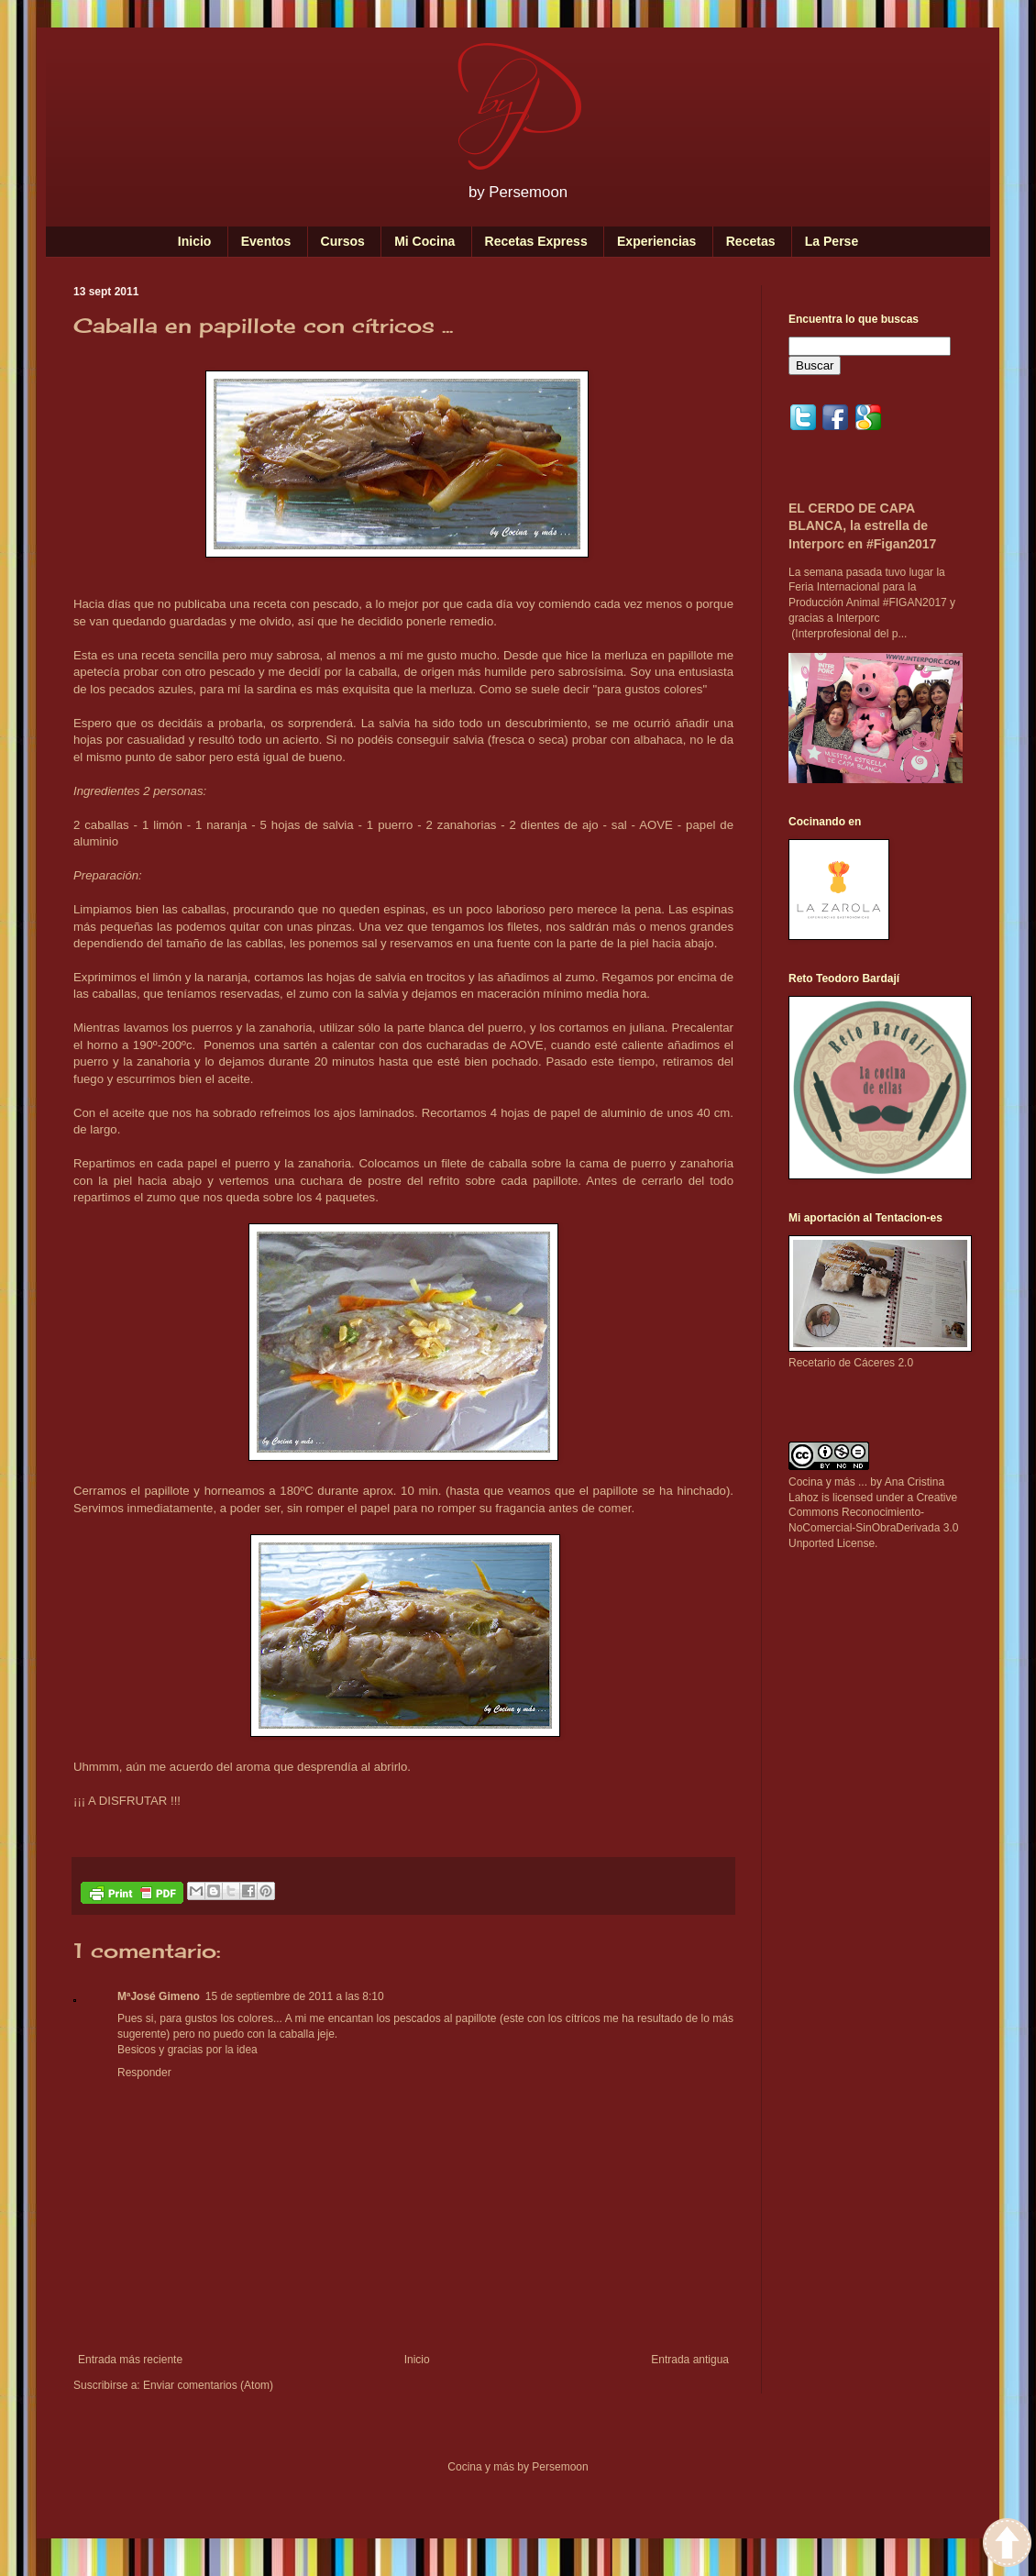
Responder (144, 2072)
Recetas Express (536, 241)
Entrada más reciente (130, 2359)
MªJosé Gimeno (158, 1996)
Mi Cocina (424, 241)
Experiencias (656, 241)
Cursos (343, 241)
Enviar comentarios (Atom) (208, 2385)
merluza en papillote (658, 655)
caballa (377, 672)
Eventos (266, 241)
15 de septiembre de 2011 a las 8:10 (294, 1996)
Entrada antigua (690, 2359)
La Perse (831, 241)
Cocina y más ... (827, 1482)
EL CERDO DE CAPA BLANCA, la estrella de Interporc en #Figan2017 (862, 526)
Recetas (751, 241)
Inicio (195, 241)
